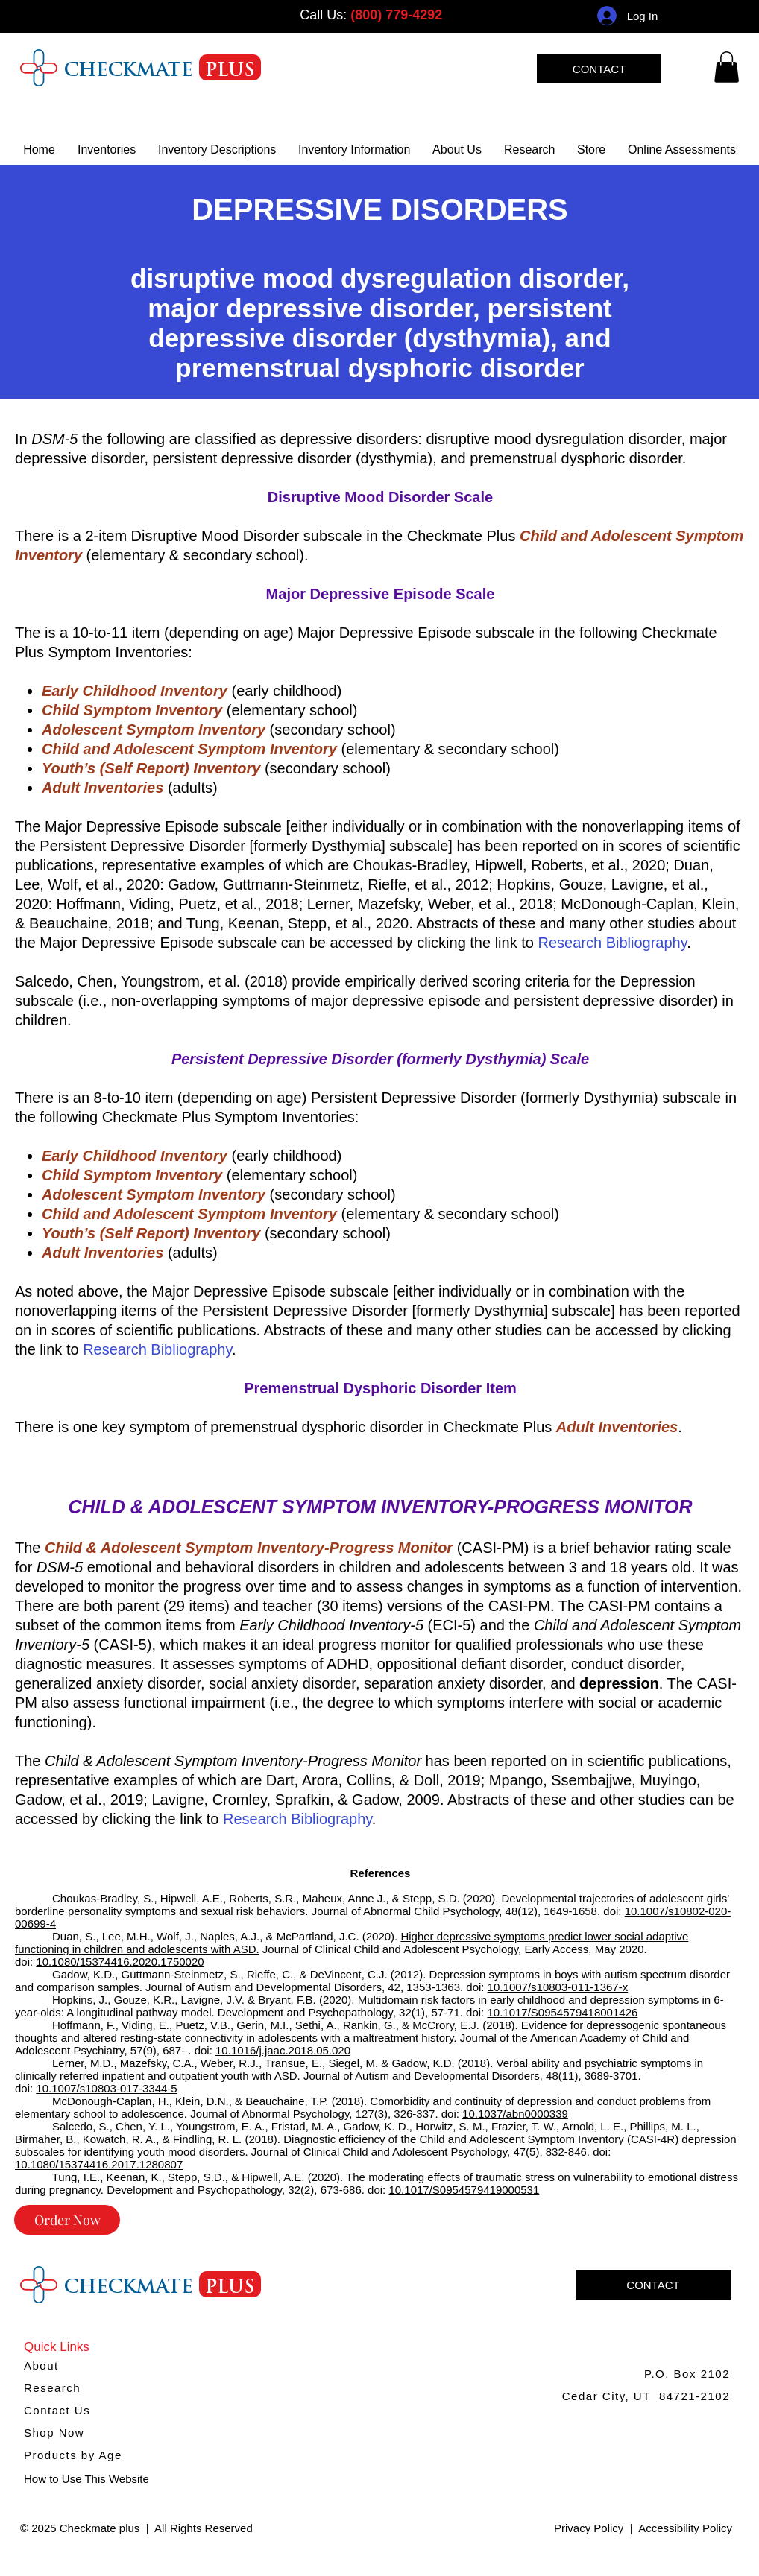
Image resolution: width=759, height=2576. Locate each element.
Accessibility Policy (685, 2528)
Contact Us (57, 2410)
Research (52, 2388)
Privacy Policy (588, 2528)
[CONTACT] (599, 68)
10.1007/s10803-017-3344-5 (106, 2088)
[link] (727, 67)
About (41, 2365)
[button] (354, 149)
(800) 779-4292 (396, 14)
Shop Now (54, 2432)
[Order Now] (67, 2220)
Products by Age (73, 2455)
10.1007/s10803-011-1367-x (558, 1987)
